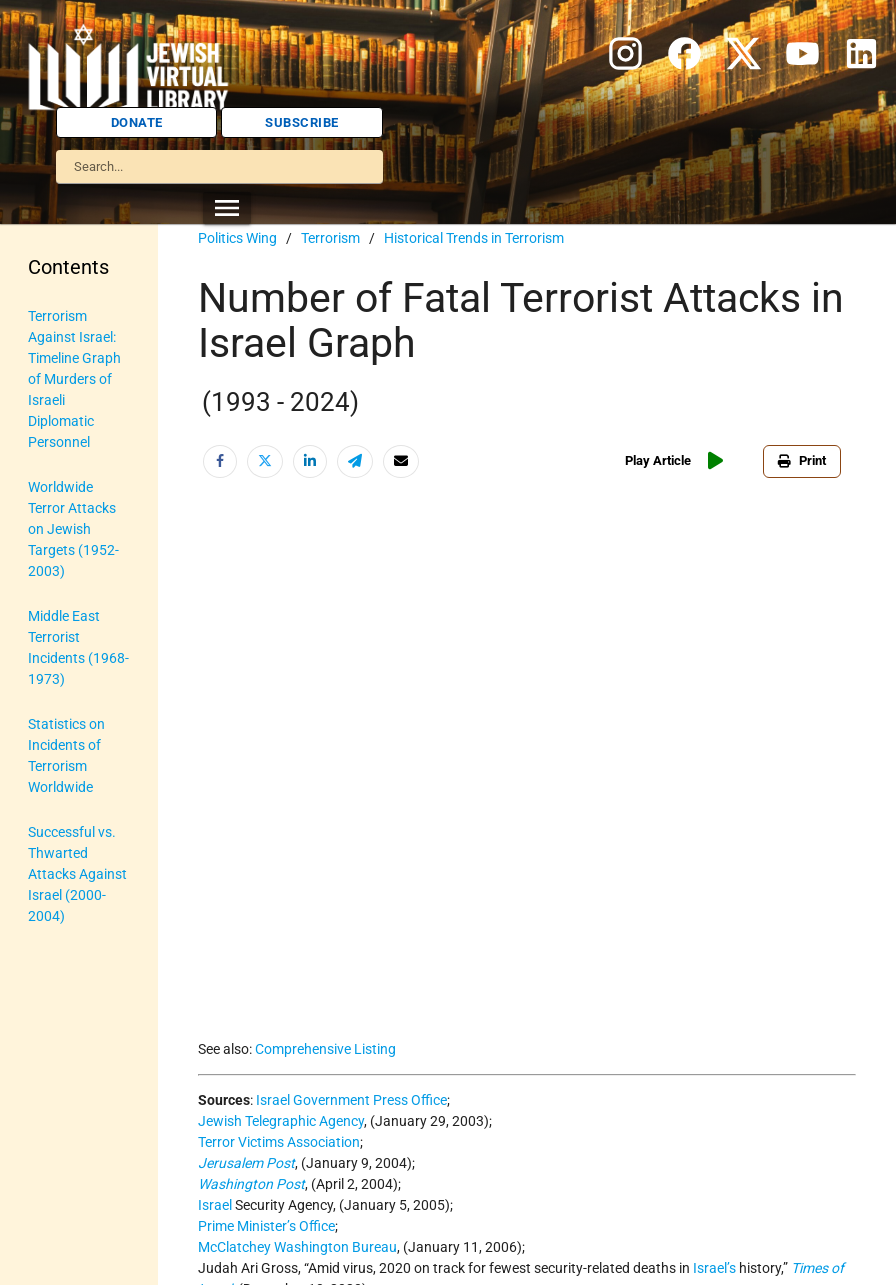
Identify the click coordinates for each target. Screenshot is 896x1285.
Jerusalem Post (246, 1163)
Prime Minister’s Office (266, 1226)
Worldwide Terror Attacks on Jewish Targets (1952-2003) (73, 529)
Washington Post (251, 1184)
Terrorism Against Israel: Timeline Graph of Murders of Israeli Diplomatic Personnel (74, 379)
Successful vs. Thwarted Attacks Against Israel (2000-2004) (77, 874)
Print (802, 460)
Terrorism (330, 238)
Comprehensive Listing (325, 1049)
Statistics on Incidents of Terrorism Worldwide (66, 755)
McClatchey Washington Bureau (297, 1247)
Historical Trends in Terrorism (474, 238)
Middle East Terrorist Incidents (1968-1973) (78, 647)
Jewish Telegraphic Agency (281, 1121)
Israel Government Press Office (351, 1100)
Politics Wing (237, 238)
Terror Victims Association (279, 1142)
